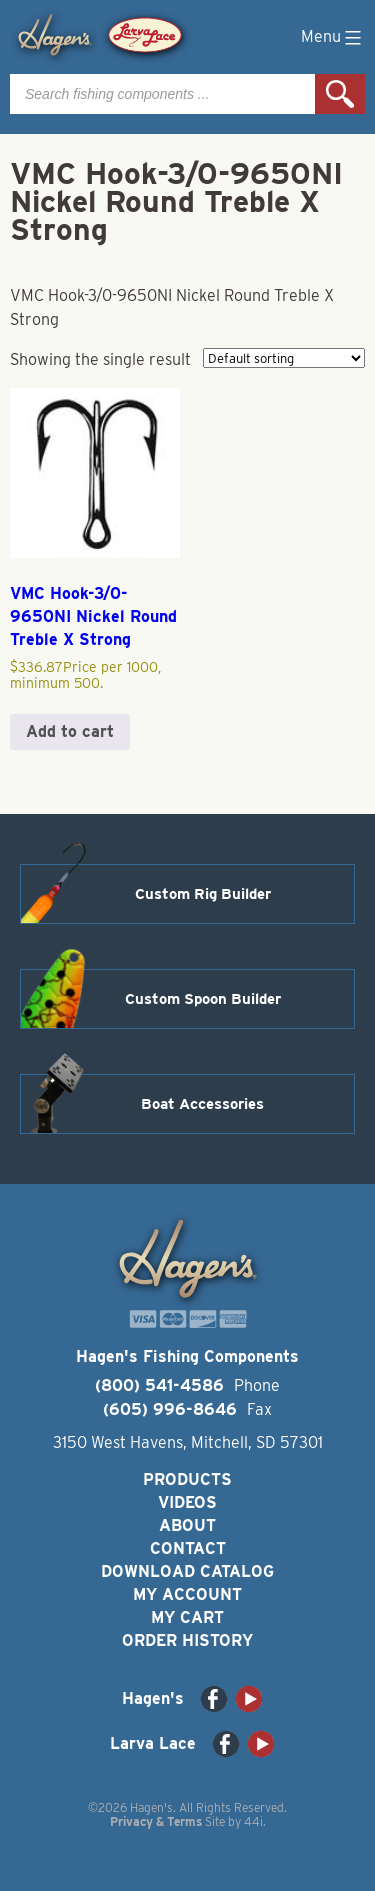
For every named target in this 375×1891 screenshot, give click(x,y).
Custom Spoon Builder (203, 999)
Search (340, 94)
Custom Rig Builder (203, 894)
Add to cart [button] (70, 731)
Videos (187, 1502)
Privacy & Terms (156, 1821)
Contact (188, 1548)
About (187, 1525)
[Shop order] (284, 358)
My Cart (187, 1617)
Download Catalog (187, 1571)
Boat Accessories (202, 1104)
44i (253, 1821)
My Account (187, 1594)
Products (187, 1479)
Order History (187, 1640)
